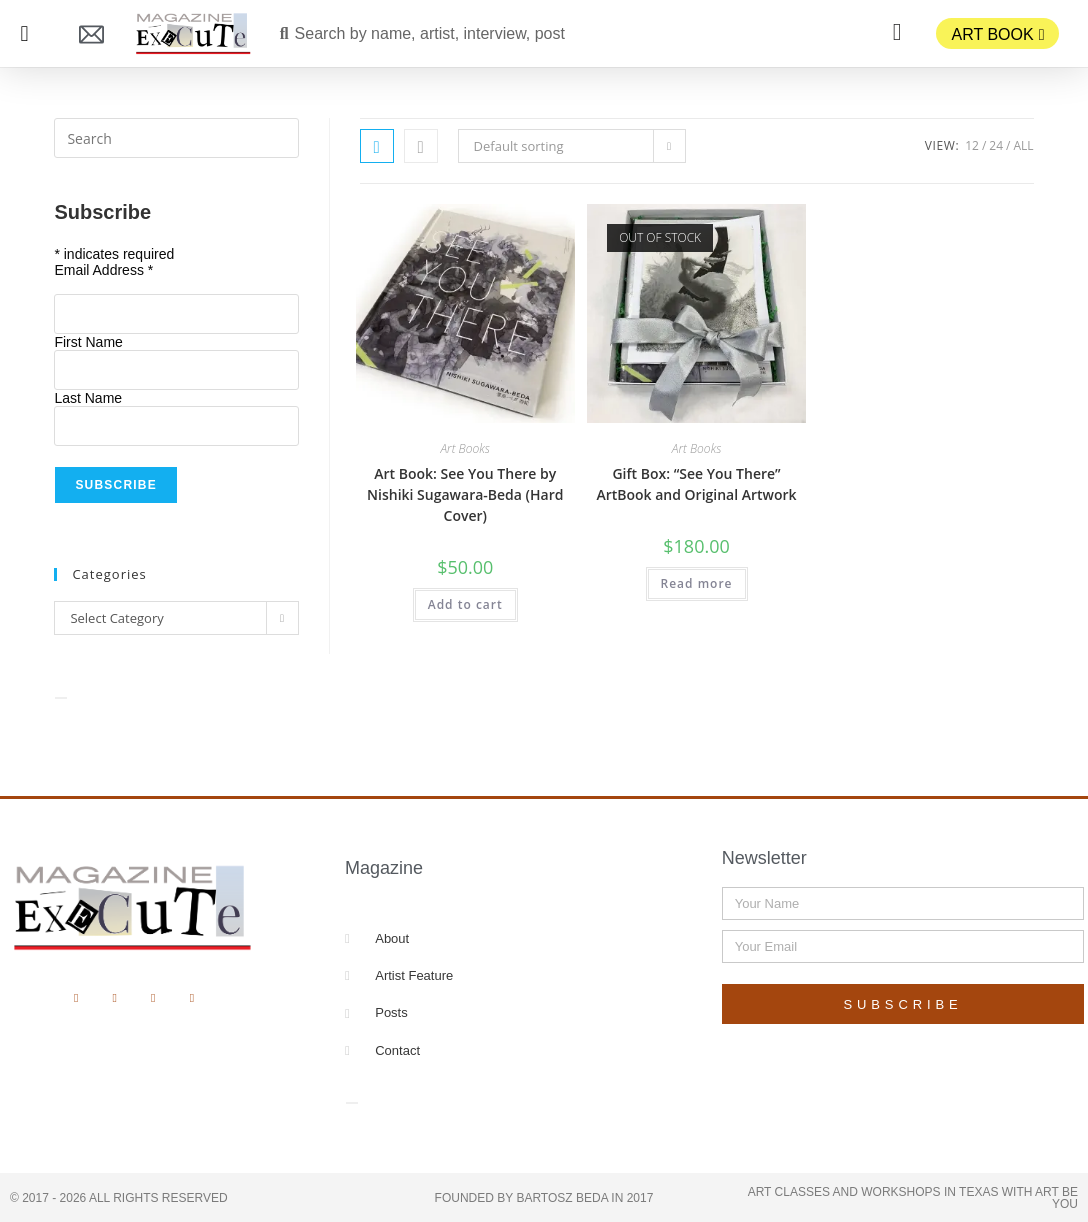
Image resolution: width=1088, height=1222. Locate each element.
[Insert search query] (176, 138)
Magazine (384, 868)
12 (972, 145)
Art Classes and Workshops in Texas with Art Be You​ (913, 1198)
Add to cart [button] (465, 604)
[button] (24, 33)
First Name (88, 342)
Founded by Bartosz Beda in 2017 (544, 1198)
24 (996, 145)
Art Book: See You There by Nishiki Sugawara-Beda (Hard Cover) (465, 494)
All (1023, 145)
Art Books (465, 448)
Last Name (88, 398)
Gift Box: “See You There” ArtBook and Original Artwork (696, 484)
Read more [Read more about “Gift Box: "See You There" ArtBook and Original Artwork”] (697, 583)
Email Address (103, 270)
